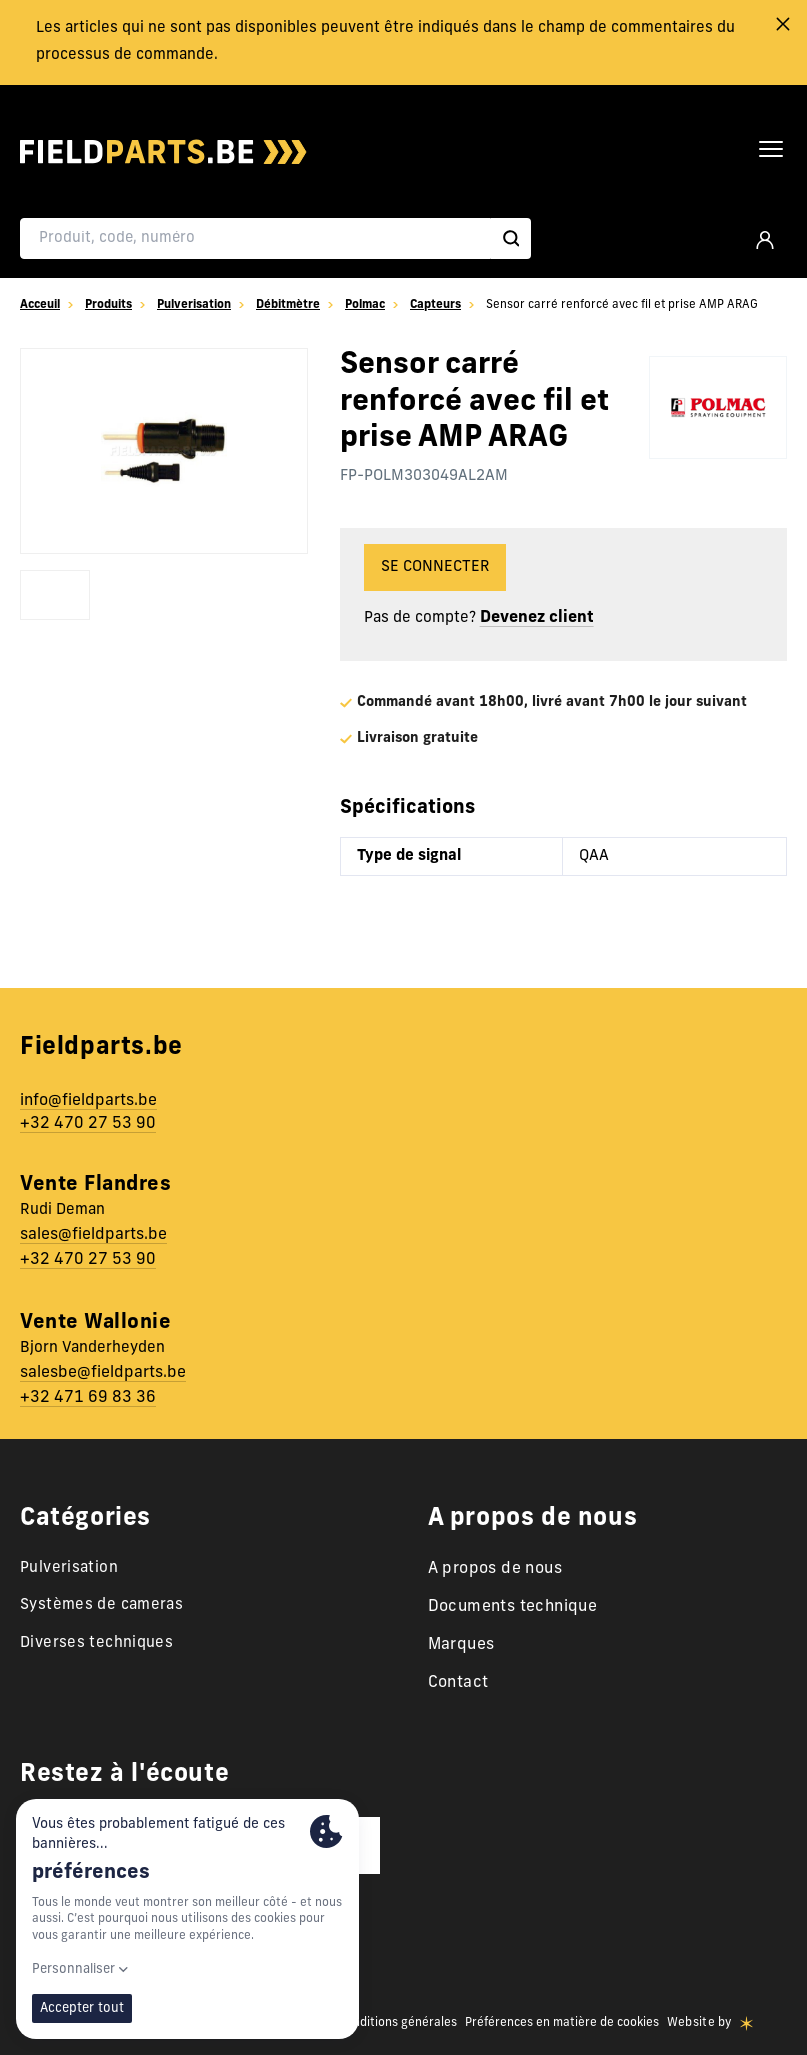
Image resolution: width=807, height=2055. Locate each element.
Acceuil (40, 305)
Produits (108, 305)
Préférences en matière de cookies (562, 2023)
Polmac (365, 305)
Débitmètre (288, 305)
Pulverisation (194, 305)
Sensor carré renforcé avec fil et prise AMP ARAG (616, 305)
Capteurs (435, 305)
